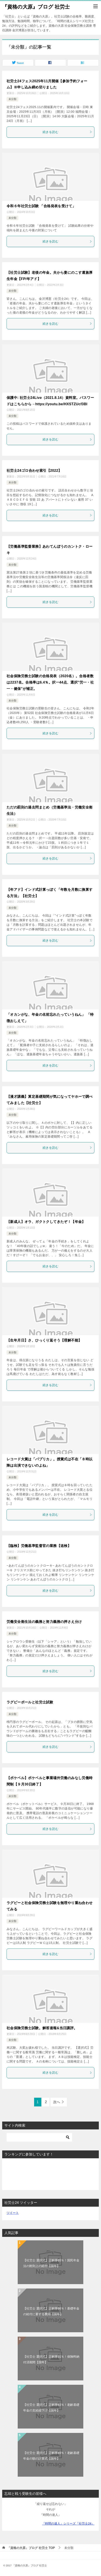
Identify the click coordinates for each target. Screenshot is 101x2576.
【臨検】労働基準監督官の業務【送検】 (39, 1546)
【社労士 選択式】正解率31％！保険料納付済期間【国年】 (51, 2359)
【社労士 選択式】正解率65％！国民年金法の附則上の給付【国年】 (51, 2263)
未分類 (12, 99)
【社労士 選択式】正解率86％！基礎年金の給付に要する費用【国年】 (51, 2311)
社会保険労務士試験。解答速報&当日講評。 (42, 2028)
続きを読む (67, 132)
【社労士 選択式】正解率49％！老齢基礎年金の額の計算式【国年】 (51, 2455)
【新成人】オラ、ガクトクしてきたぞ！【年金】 (46, 1222)
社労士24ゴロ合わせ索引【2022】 (34, 470)
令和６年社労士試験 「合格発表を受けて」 (41, 206)
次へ (56, 2102)
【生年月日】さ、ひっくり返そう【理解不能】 (44, 1340)
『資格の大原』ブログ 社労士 (36, 6)
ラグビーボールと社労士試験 (30, 1702)
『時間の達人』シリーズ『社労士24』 (68, 2523)
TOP (31, 2548)
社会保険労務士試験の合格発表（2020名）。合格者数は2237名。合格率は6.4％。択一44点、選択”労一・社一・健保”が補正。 (50, 682)
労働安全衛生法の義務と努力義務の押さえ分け (44, 1622)
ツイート (13, 2213)
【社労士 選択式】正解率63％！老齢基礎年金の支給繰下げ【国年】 (51, 2407)
